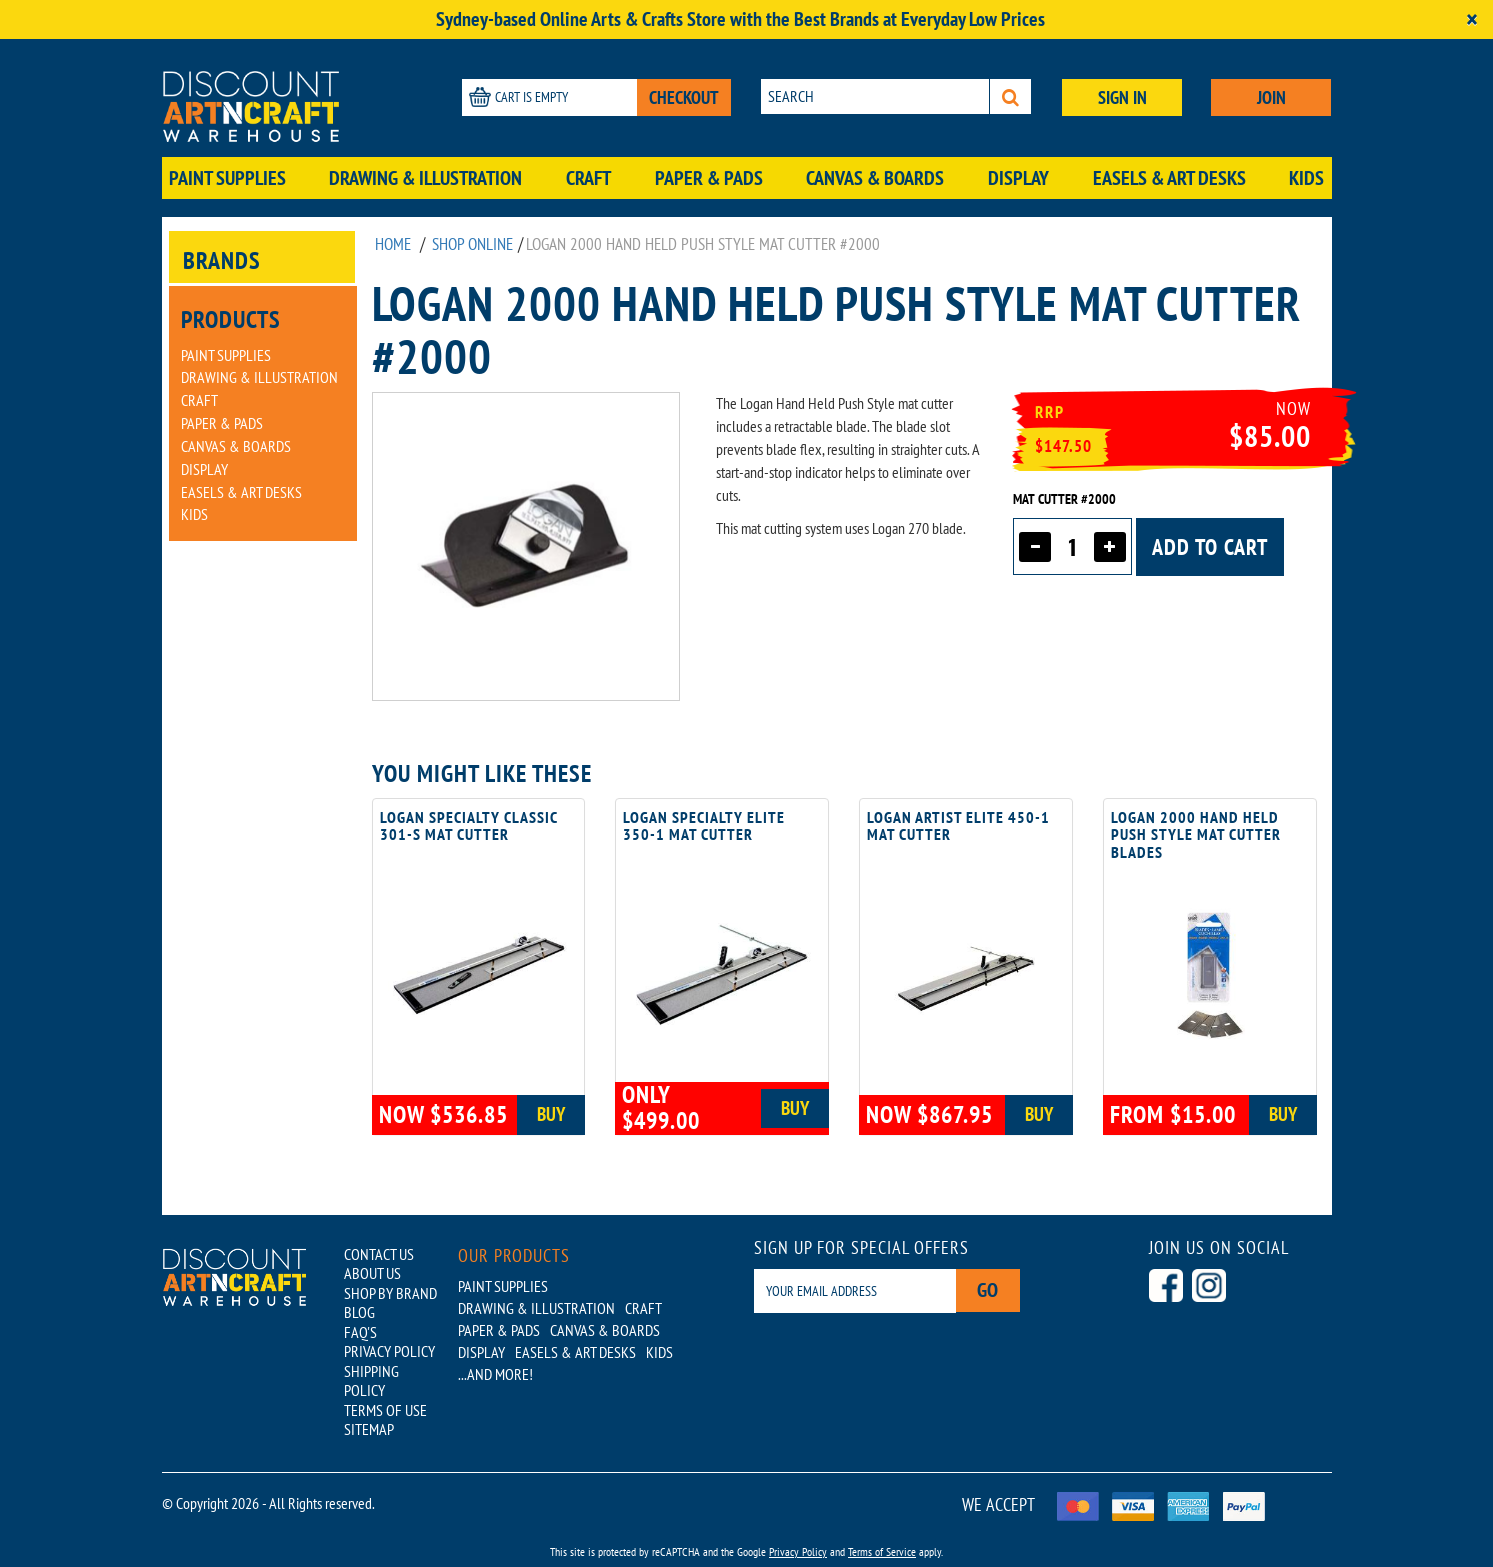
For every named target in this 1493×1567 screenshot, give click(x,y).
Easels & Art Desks (1169, 178)
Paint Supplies (227, 178)
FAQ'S (360, 1325)
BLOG (359, 1307)
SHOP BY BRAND (390, 1289)
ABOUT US (372, 1271)
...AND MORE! (495, 1374)
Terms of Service (882, 1536)
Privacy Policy (798, 1536)
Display (1018, 178)
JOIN (1271, 97)
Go (991, 1290)
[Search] (1010, 96)
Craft (588, 178)
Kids (1306, 178)
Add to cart (1210, 547)
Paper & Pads (709, 178)
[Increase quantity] (1110, 547)
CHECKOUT (684, 97)
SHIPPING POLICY (371, 1370)
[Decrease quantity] (1035, 547)
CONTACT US (379, 1253)
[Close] (1472, 19)
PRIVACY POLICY (389, 1343)
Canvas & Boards (875, 178)
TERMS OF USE (385, 1397)
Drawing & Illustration (425, 178)
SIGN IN (1122, 97)
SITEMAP (369, 1415)
